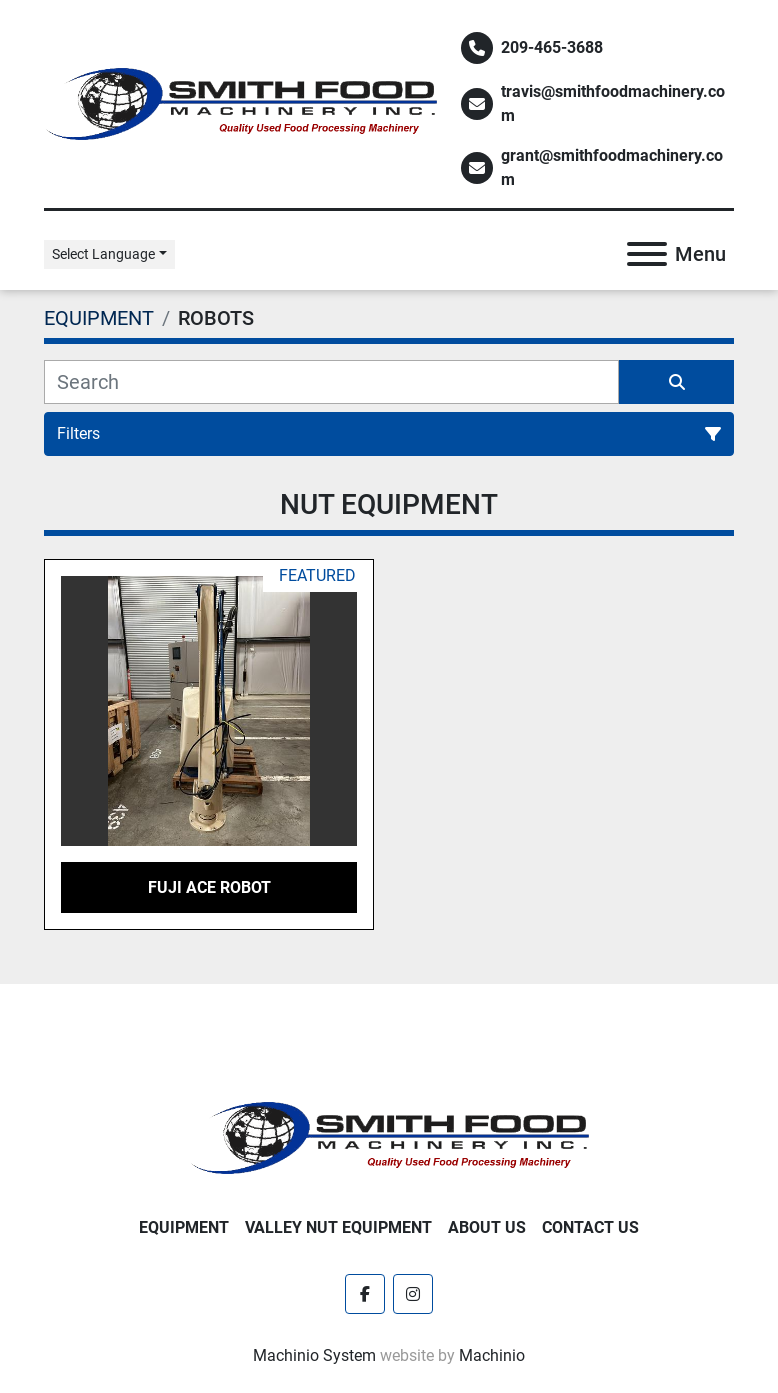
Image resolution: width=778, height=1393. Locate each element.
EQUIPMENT (184, 1227)
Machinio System (314, 1355)
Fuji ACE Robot (209, 887)
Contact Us (590, 1227)
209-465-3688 (552, 47)
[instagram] (413, 1294)
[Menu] (647, 254)
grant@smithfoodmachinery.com (612, 167)
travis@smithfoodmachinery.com (613, 103)
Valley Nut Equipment (338, 1227)
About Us (487, 1227)
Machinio (492, 1355)
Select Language (103, 254)
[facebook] (365, 1294)
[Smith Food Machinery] (389, 1136)
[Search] (331, 382)
